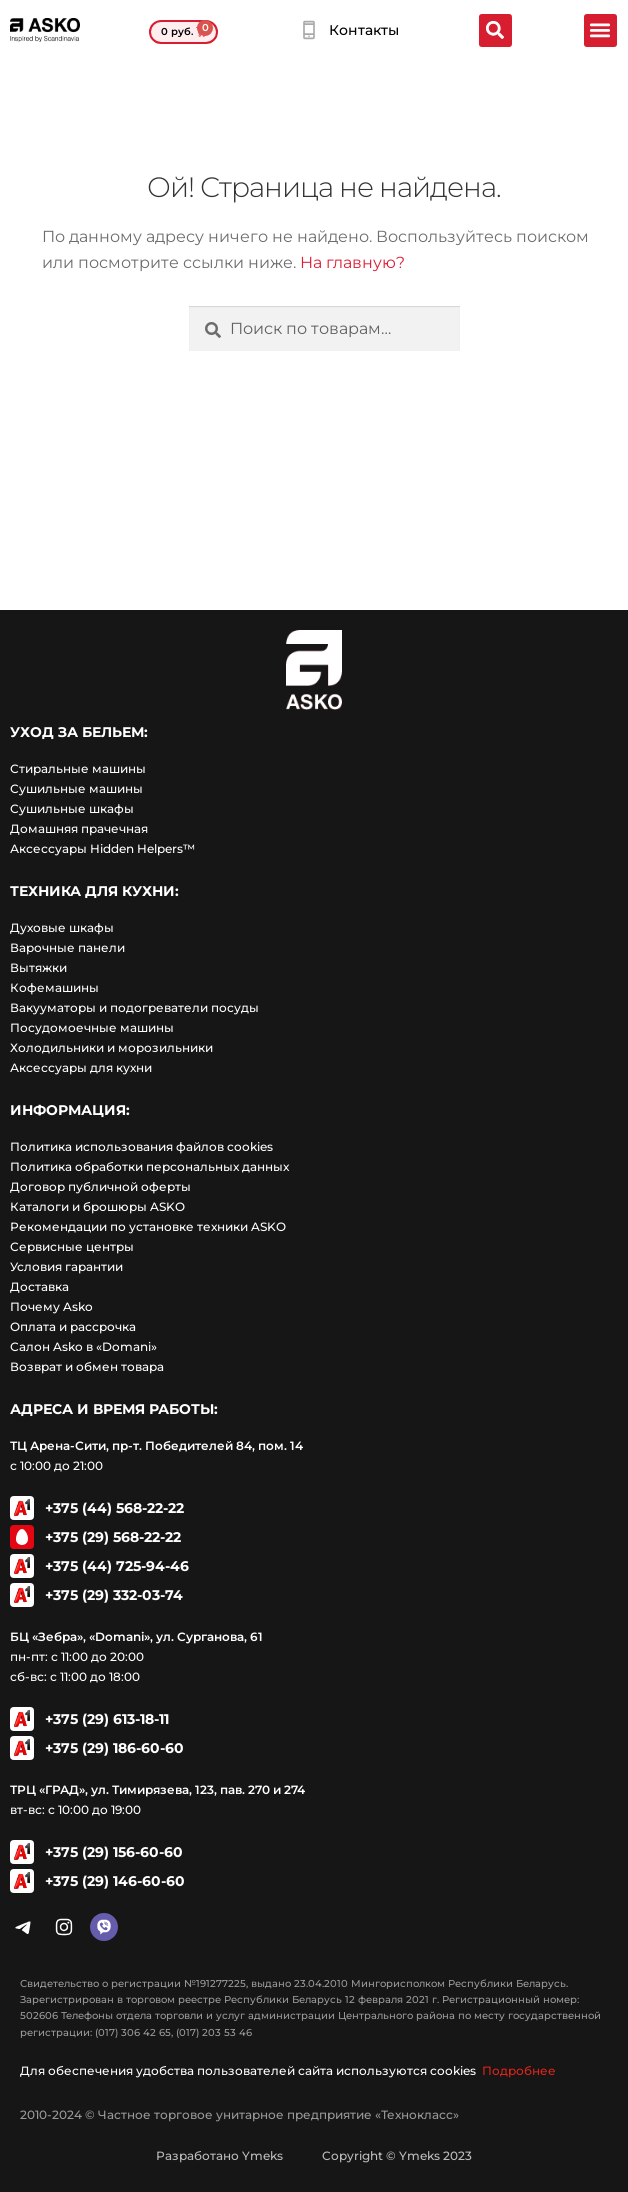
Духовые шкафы (62, 927)
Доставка (39, 1286)
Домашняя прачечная (79, 828)
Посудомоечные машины (92, 1027)
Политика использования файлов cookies (141, 1146)
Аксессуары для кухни (81, 1067)
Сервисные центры (72, 1246)
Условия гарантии (66, 1266)
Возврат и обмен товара (87, 1366)
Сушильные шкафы (72, 808)
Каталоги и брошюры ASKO (97, 1206)
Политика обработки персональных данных (149, 1166)
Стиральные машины (78, 768)
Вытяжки (38, 967)
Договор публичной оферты (100, 1186)
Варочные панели (67, 947)
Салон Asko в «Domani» (83, 1346)
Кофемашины (54, 987)
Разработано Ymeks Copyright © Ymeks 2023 (314, 2155)
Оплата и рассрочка (73, 1326)
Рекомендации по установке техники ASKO (148, 1226)
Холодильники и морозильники (111, 1047)
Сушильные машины (76, 788)
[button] (600, 30)
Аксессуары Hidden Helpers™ (102, 848)
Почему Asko (51, 1306)
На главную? (352, 262)
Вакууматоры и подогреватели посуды (134, 1007)
